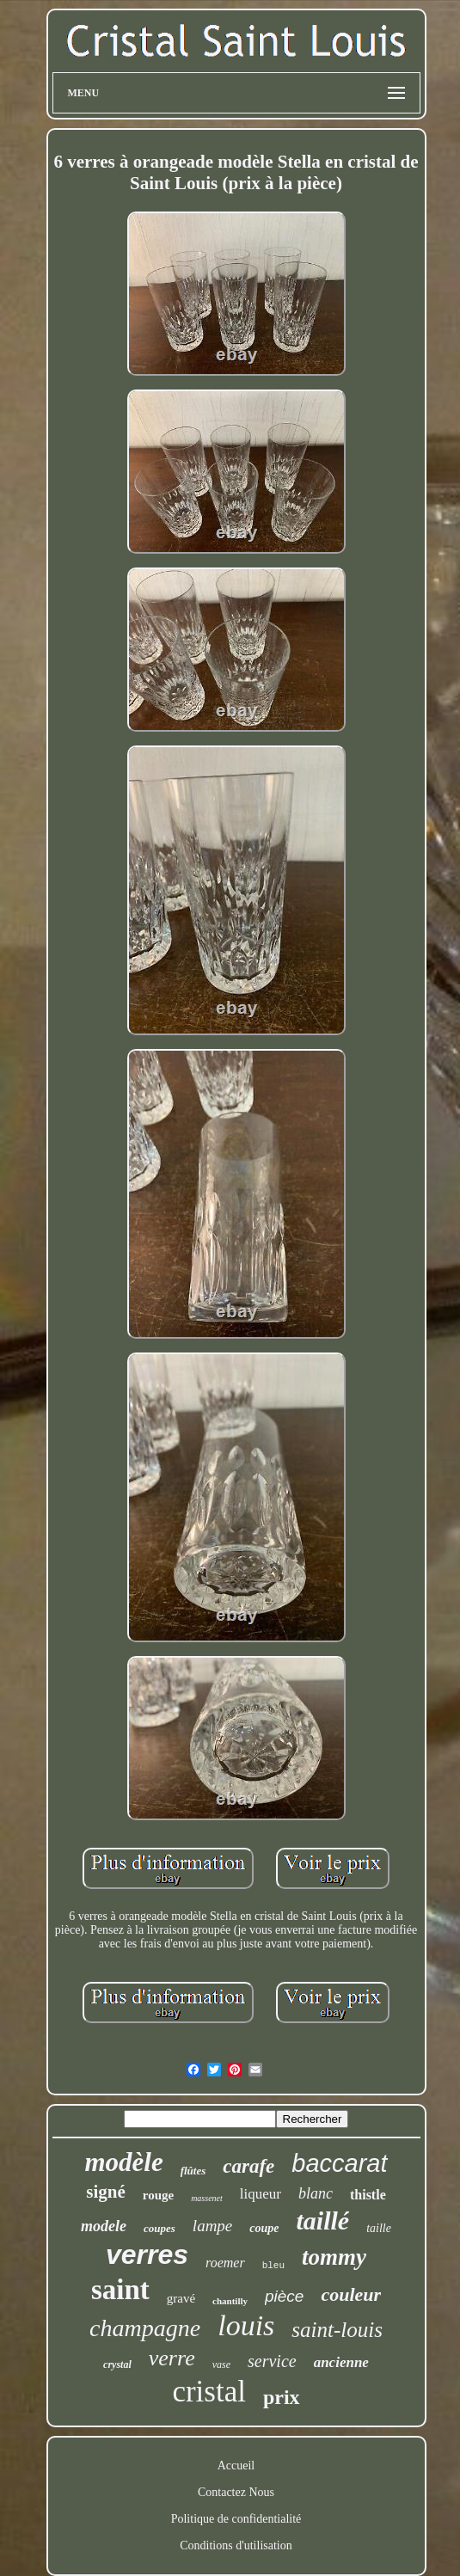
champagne (144, 2328)
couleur (351, 2294)
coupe (264, 2228)
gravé (181, 2298)
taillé (323, 2220)
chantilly (230, 2301)
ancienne (341, 2362)
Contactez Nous (236, 2492)
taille (378, 2228)
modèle (123, 2162)
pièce (284, 2296)
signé (106, 2191)
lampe (212, 2226)
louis (246, 2325)
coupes (159, 2228)
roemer (225, 2262)
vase (221, 2364)
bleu (273, 2265)
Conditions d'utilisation (235, 2545)
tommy (334, 2257)
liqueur (260, 2194)
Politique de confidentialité (236, 2518)
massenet (207, 2198)
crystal (117, 2364)
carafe (248, 2166)
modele (103, 2226)
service (272, 2361)
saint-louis (337, 2329)
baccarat (339, 2163)
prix (281, 2397)
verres (147, 2254)
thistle (368, 2194)
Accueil (236, 2465)
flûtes (193, 2170)
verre (172, 2358)
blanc (315, 2193)
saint (120, 2289)
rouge (158, 2195)
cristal (209, 2391)
